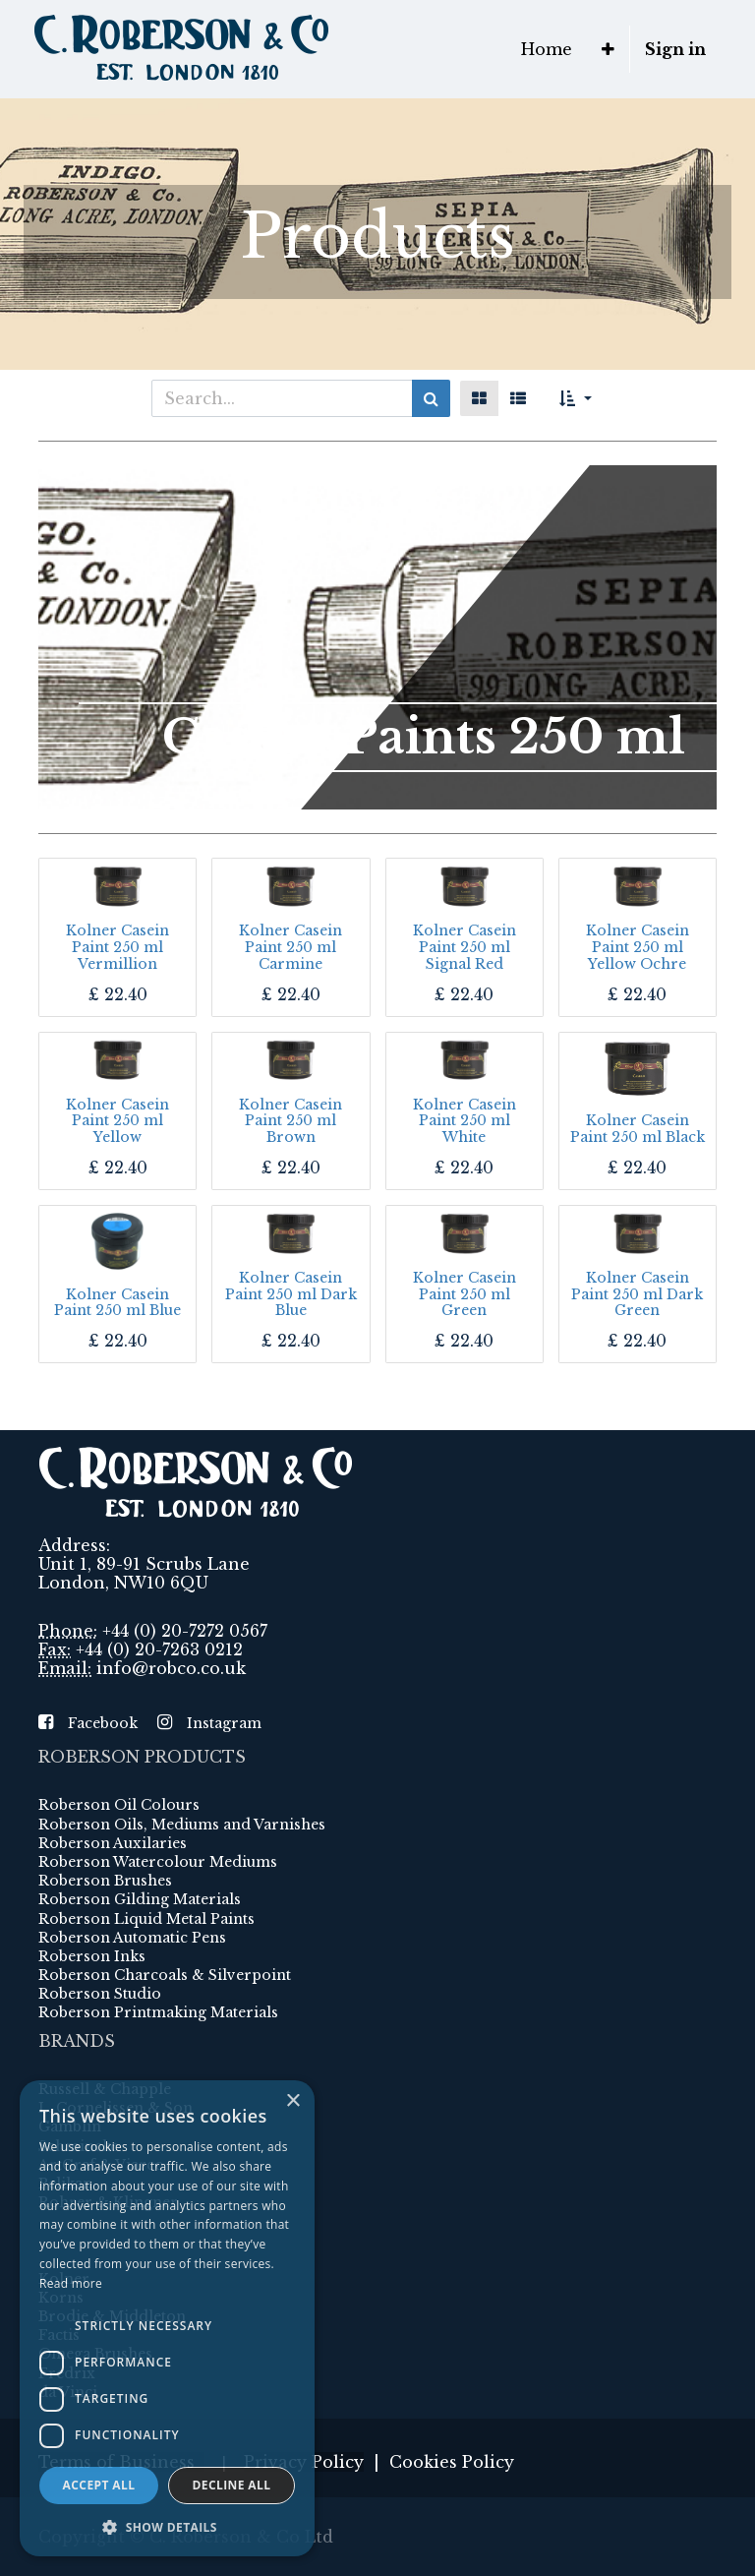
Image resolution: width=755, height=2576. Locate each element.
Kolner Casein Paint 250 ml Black (637, 1128)
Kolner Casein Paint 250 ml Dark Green (637, 1294)
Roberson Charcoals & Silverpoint (164, 1975)
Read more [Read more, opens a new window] (70, 2283)
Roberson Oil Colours (119, 1805)
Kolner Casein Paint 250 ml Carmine (290, 947)
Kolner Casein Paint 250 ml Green (464, 1294)
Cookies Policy (451, 2462)
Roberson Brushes (105, 1880)
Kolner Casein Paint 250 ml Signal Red (464, 947)
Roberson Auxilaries (112, 1843)
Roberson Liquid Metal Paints (146, 1919)
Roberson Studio (99, 1994)
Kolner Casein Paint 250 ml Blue (117, 1303)
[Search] (431, 398)
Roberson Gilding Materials (139, 1899)
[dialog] (167, 2318)
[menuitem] (546, 49)
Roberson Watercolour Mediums (157, 1862)
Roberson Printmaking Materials (158, 2012)
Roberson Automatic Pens (132, 1938)
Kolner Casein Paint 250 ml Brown (290, 1121)
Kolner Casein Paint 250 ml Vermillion (117, 947)
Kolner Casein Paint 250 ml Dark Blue (291, 1294)
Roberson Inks (91, 1956)
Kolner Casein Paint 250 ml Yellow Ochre (637, 947)
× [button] (292, 2101)
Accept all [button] (99, 2485)
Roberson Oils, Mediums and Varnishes (181, 1824)
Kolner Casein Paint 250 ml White (464, 1121)
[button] (608, 49)
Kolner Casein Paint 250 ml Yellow (117, 1121)
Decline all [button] (232, 2485)
